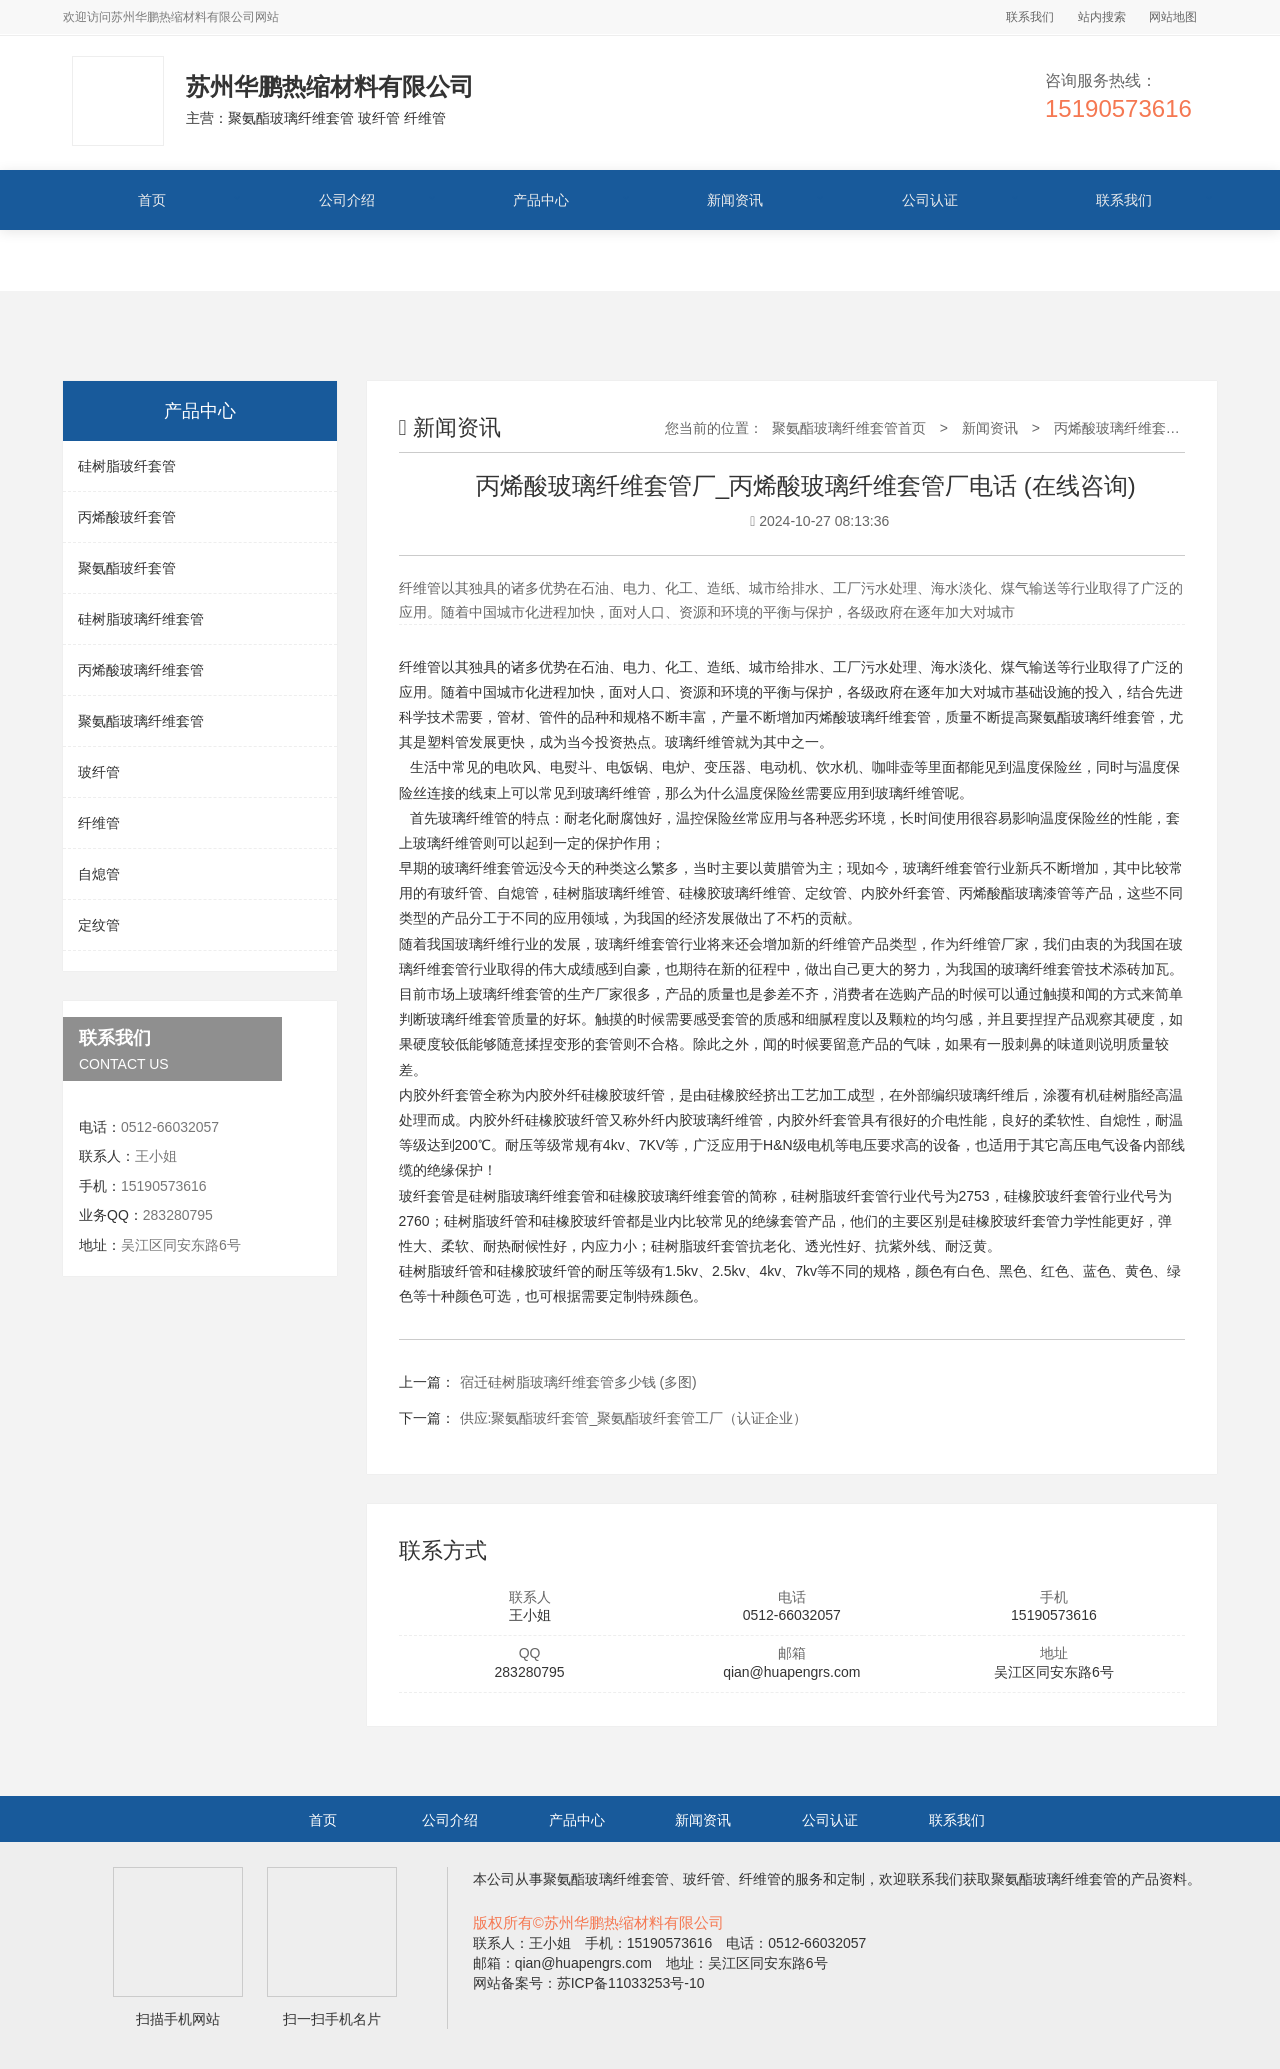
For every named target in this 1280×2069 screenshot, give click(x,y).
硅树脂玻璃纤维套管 (141, 619)
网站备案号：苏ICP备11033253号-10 (589, 1983)
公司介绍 (347, 200)
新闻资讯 (735, 200)
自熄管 (99, 874)
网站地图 (1173, 17)
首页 (152, 200)
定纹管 (99, 925)
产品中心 (541, 200)
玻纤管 (99, 772)
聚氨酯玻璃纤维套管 (141, 721)
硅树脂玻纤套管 (127, 466)
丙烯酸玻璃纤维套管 (141, 670)
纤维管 (99, 823)
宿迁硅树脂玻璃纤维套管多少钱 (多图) (578, 1382)
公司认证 (930, 200)
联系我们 (1030, 17)
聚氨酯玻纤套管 (127, 568)
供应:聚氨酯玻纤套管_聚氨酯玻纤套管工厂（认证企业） (634, 1418)
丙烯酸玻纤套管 (127, 517)
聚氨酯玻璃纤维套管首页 (849, 428)
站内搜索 (1102, 17)
